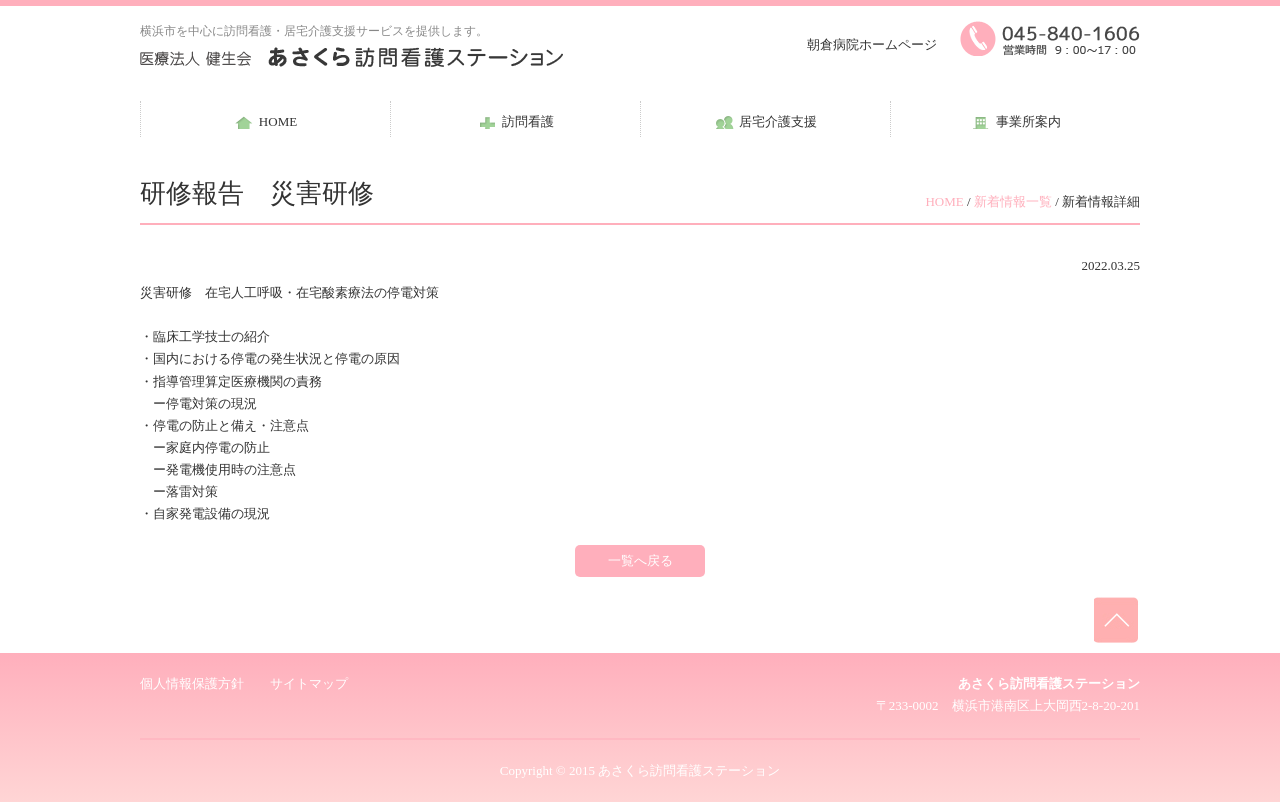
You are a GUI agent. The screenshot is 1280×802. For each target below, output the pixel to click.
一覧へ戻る (640, 560)
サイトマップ (309, 683)
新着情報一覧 (1013, 201)
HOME (944, 201)
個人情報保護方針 (192, 683)
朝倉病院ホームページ (872, 44)
